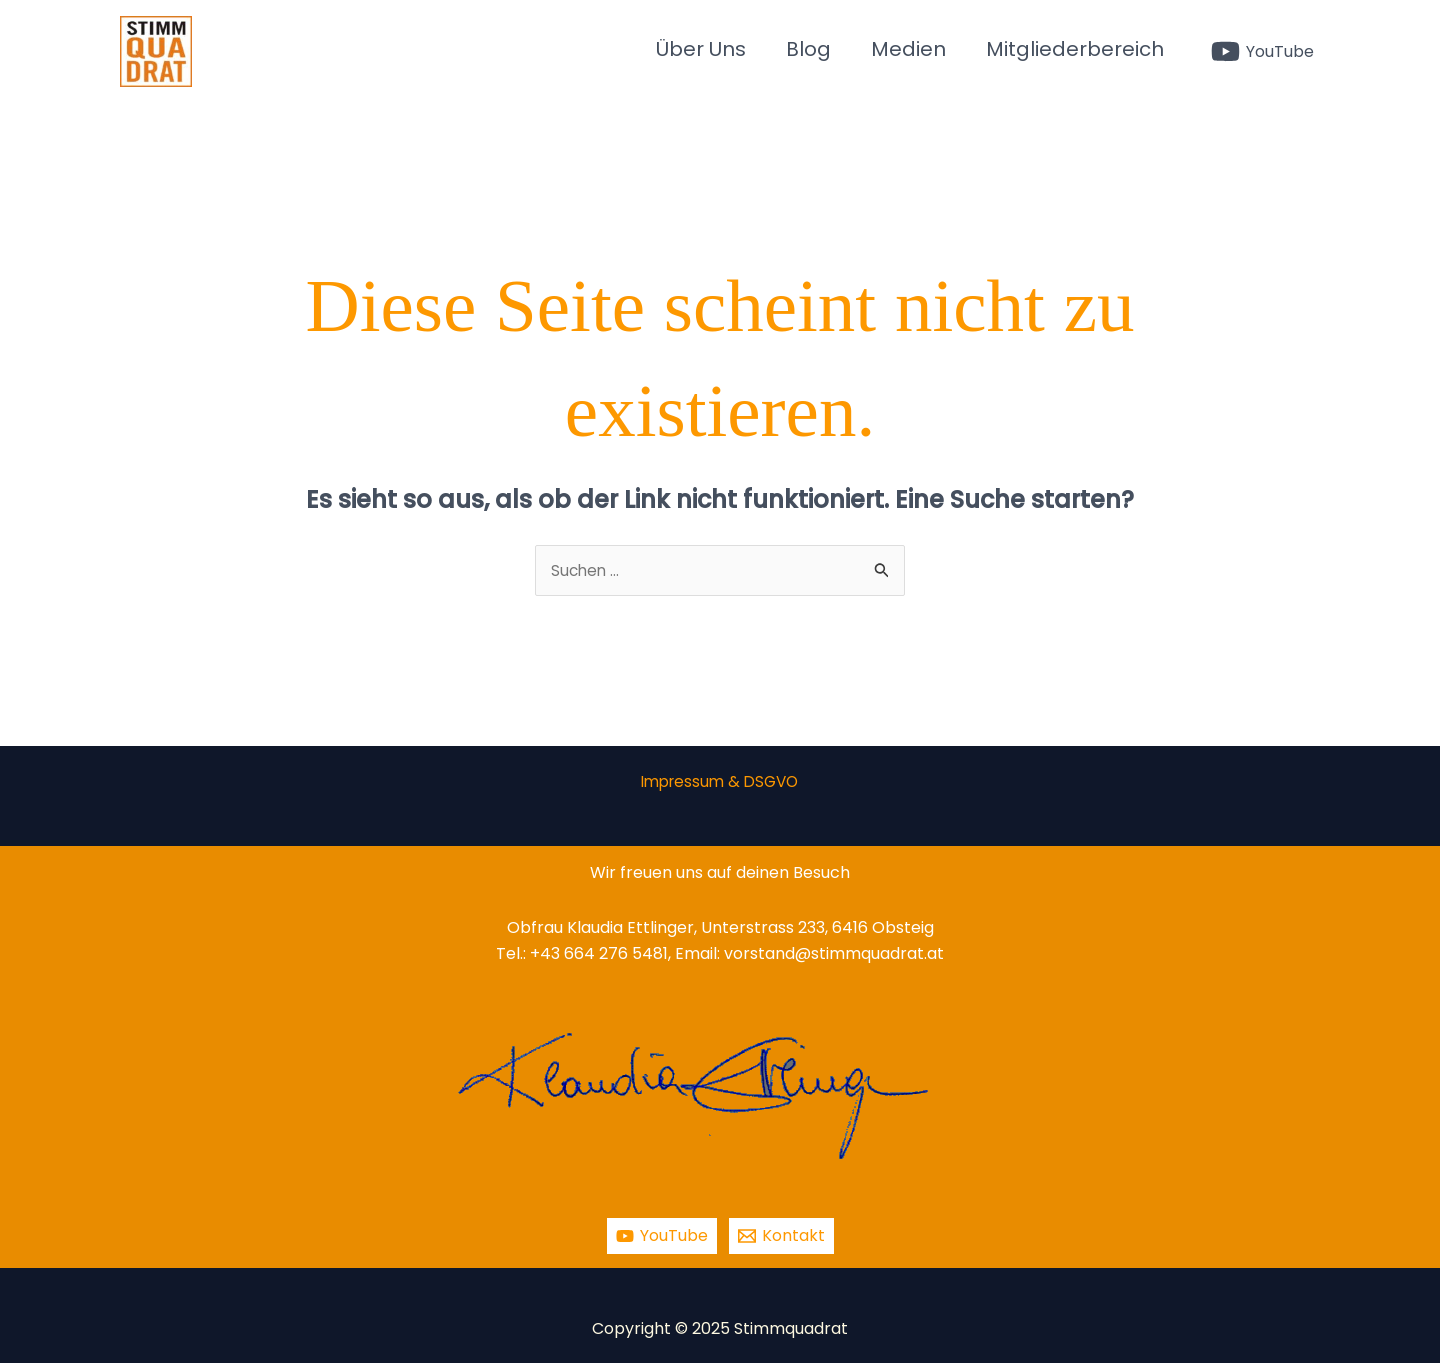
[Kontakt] (781, 1237)
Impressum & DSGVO (719, 782)
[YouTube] (1262, 51)
